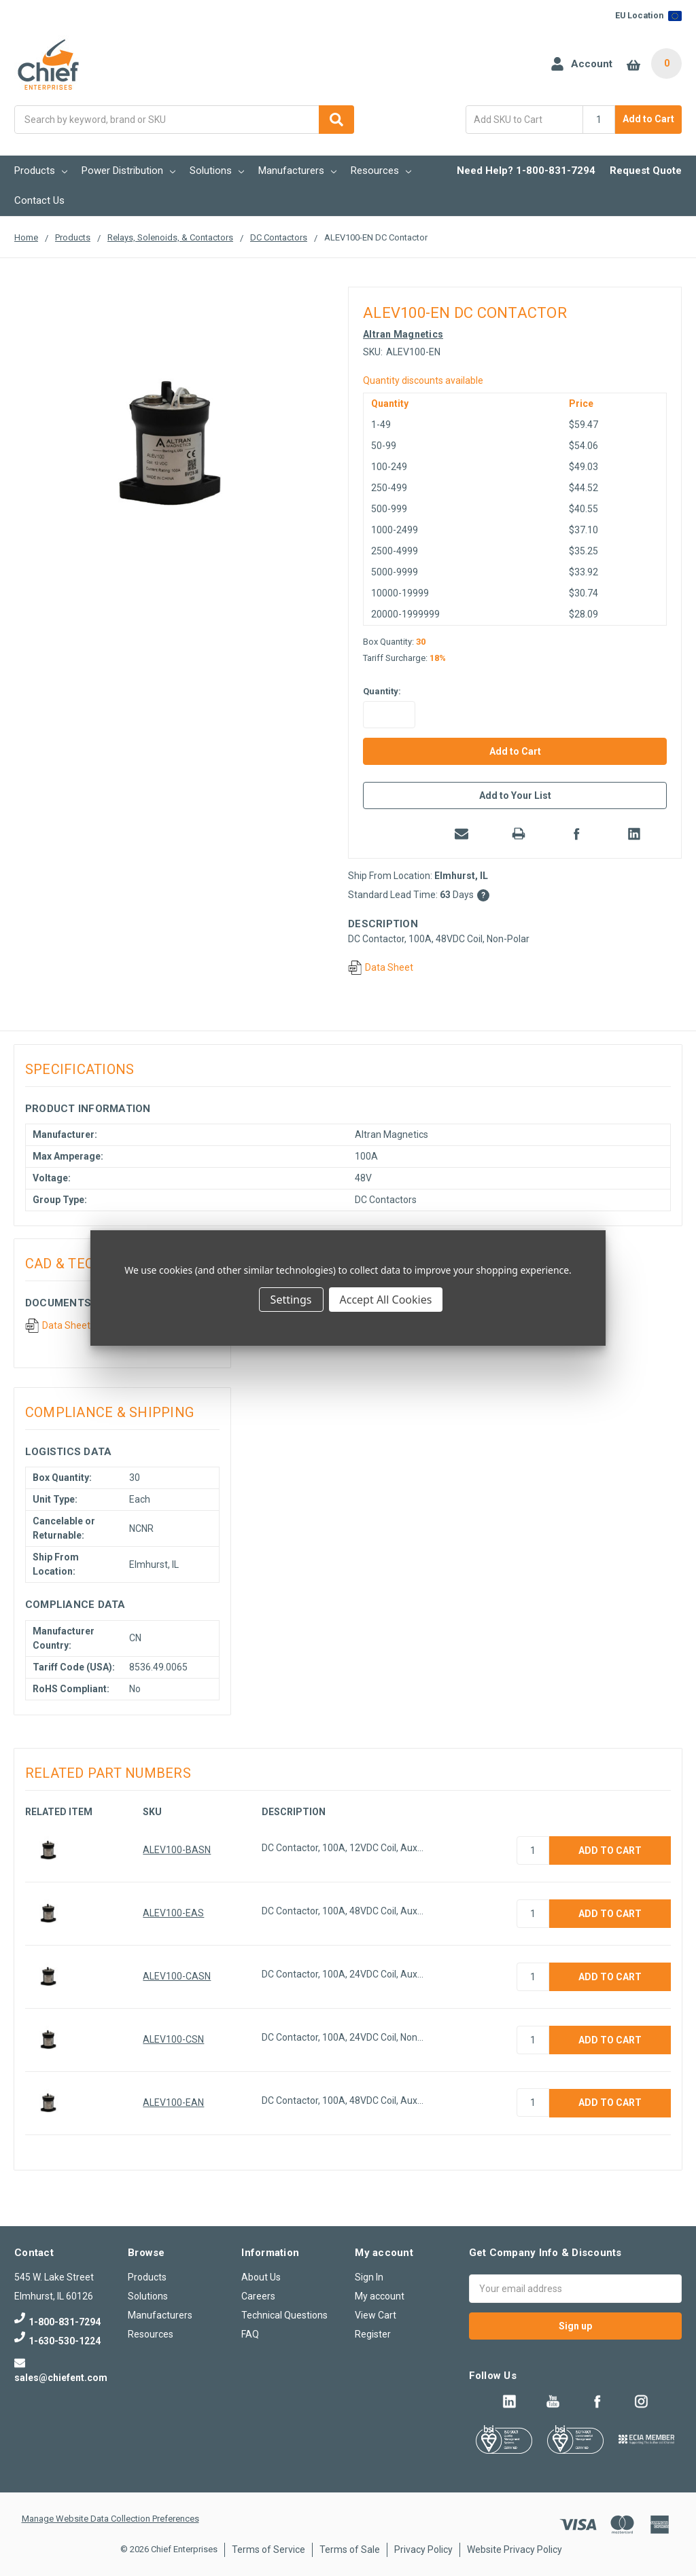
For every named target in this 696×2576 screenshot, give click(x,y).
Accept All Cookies (386, 1299)
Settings (291, 1299)
